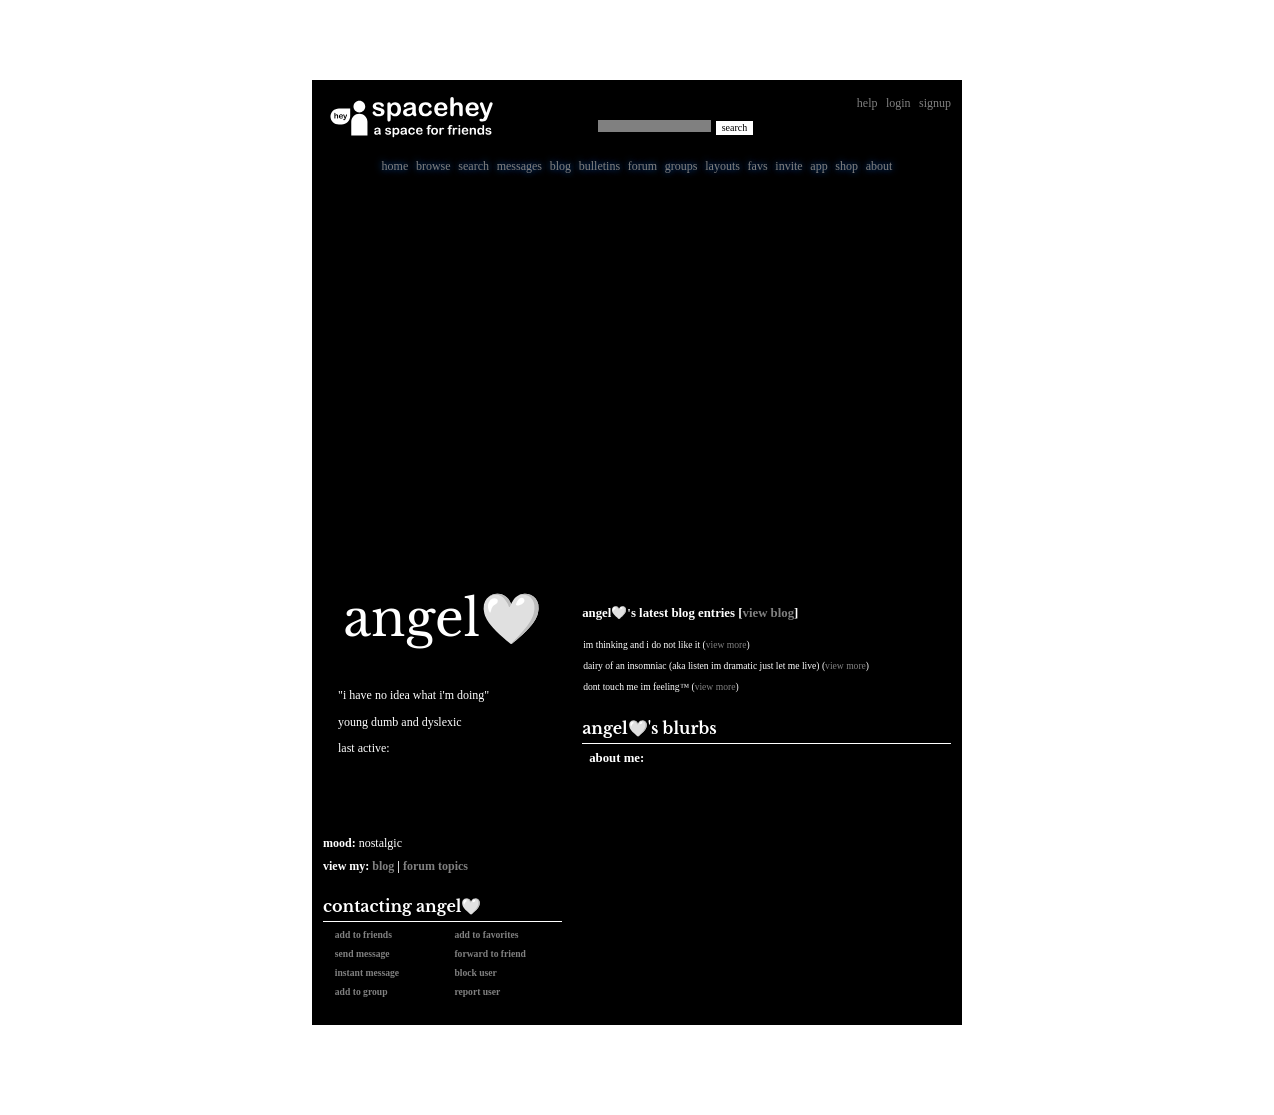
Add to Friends (361, 934)
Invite (788, 166)
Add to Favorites (484, 934)
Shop (846, 166)
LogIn (898, 103)
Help (867, 103)
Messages (519, 166)
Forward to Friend (488, 953)
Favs (758, 166)
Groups (681, 166)
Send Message (360, 953)
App (818, 166)
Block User (473, 972)
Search (735, 127)
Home (395, 166)
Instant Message (364, 972)
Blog (560, 166)
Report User (475, 991)
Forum (642, 166)
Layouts (722, 166)
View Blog (769, 613)
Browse (433, 166)
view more (726, 644)
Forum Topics (435, 866)
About (879, 166)
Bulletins (599, 166)
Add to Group (359, 991)
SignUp (935, 103)
